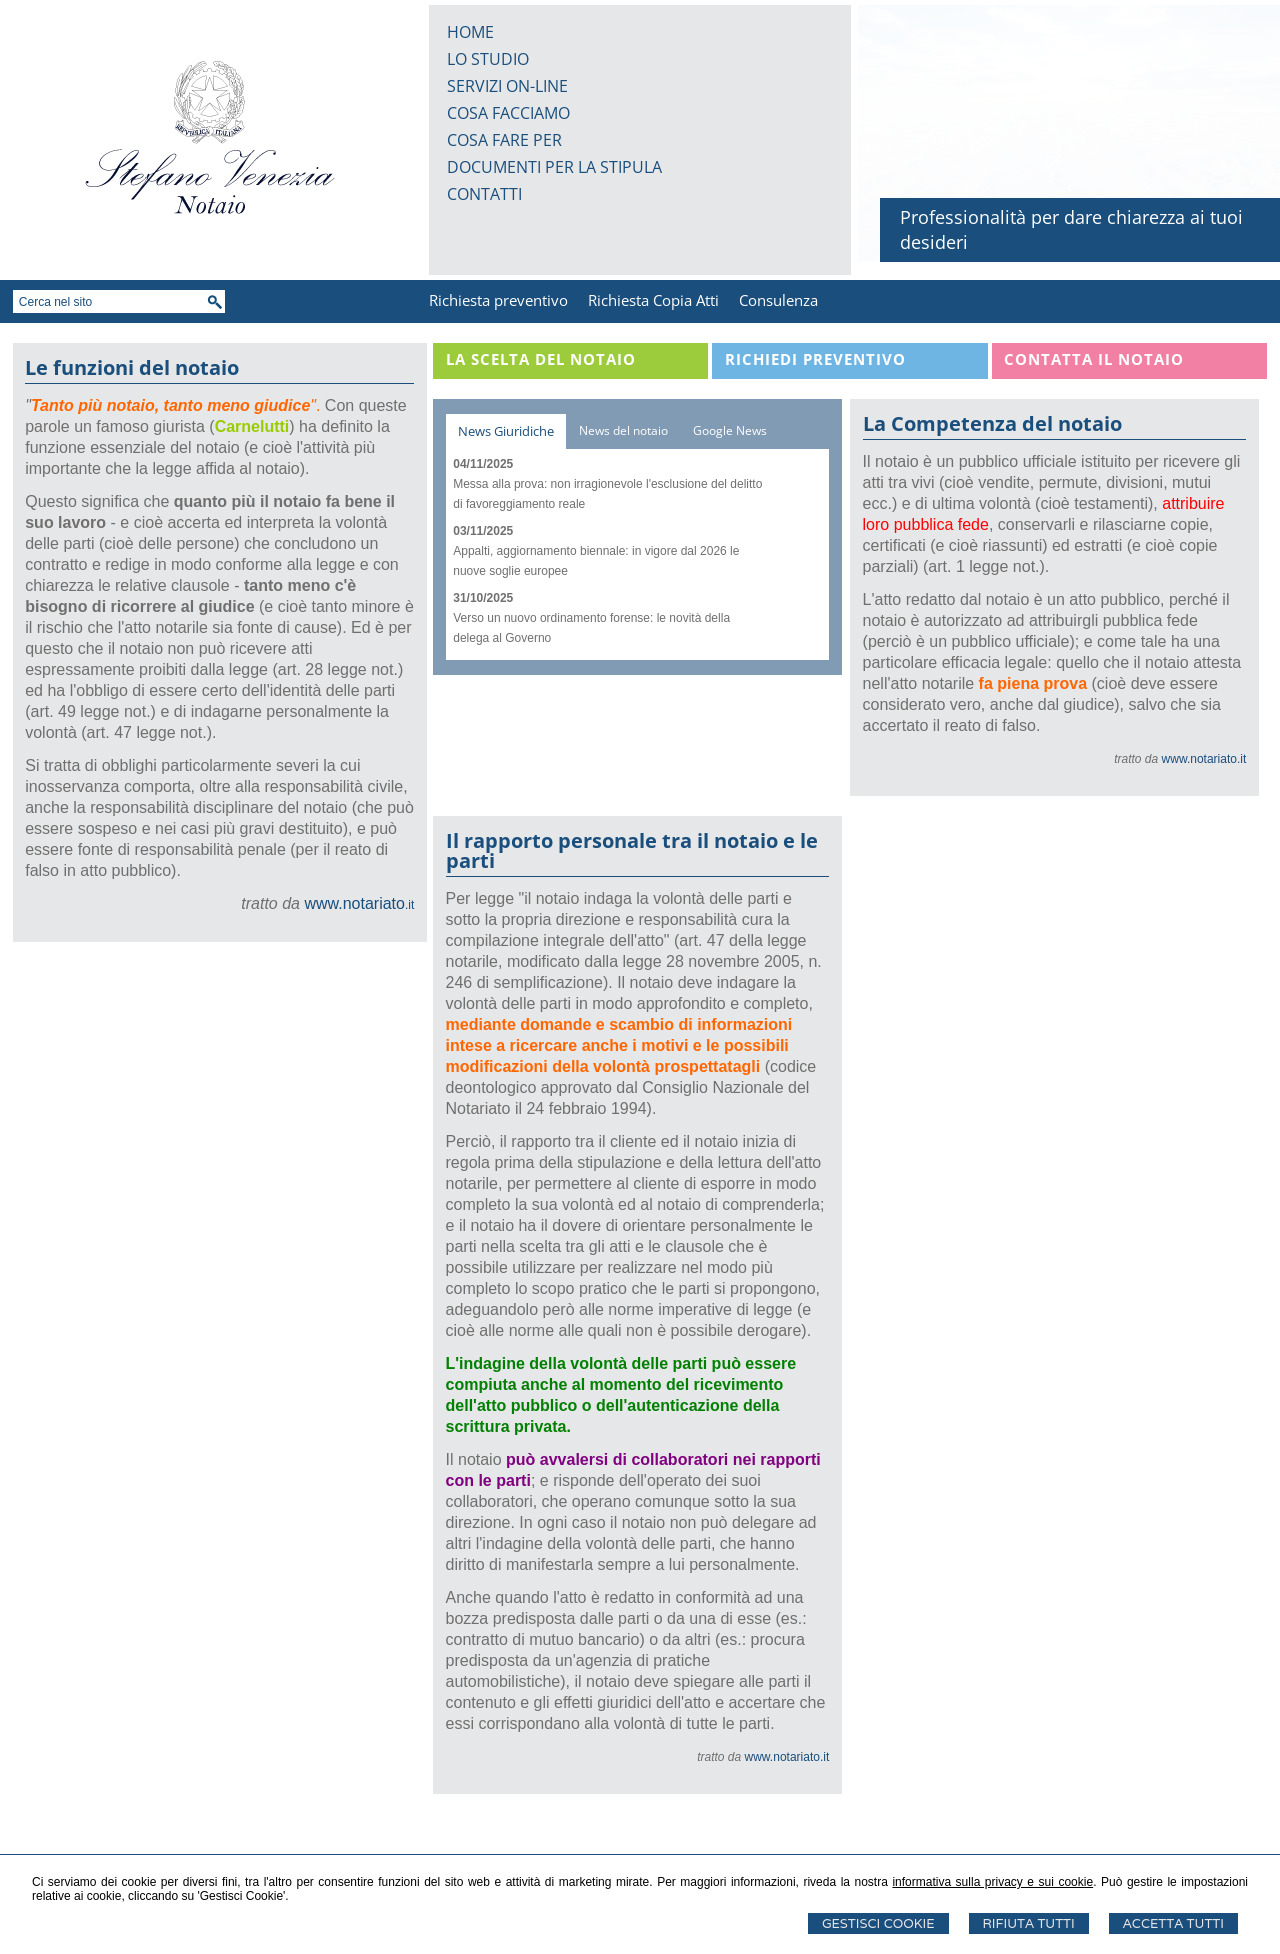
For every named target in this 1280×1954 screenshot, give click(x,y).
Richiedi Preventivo (815, 359)
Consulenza (778, 300)
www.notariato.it (1204, 759)
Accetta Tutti (1173, 1923)
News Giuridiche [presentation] (506, 431)
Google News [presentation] (730, 430)
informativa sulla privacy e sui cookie (992, 1882)
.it (359, 905)
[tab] (506, 431)
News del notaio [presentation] (623, 430)
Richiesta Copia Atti (653, 300)
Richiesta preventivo (498, 300)
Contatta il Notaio (1094, 359)
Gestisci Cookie (878, 1923)
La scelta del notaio (541, 359)
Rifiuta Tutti (1029, 1923)
